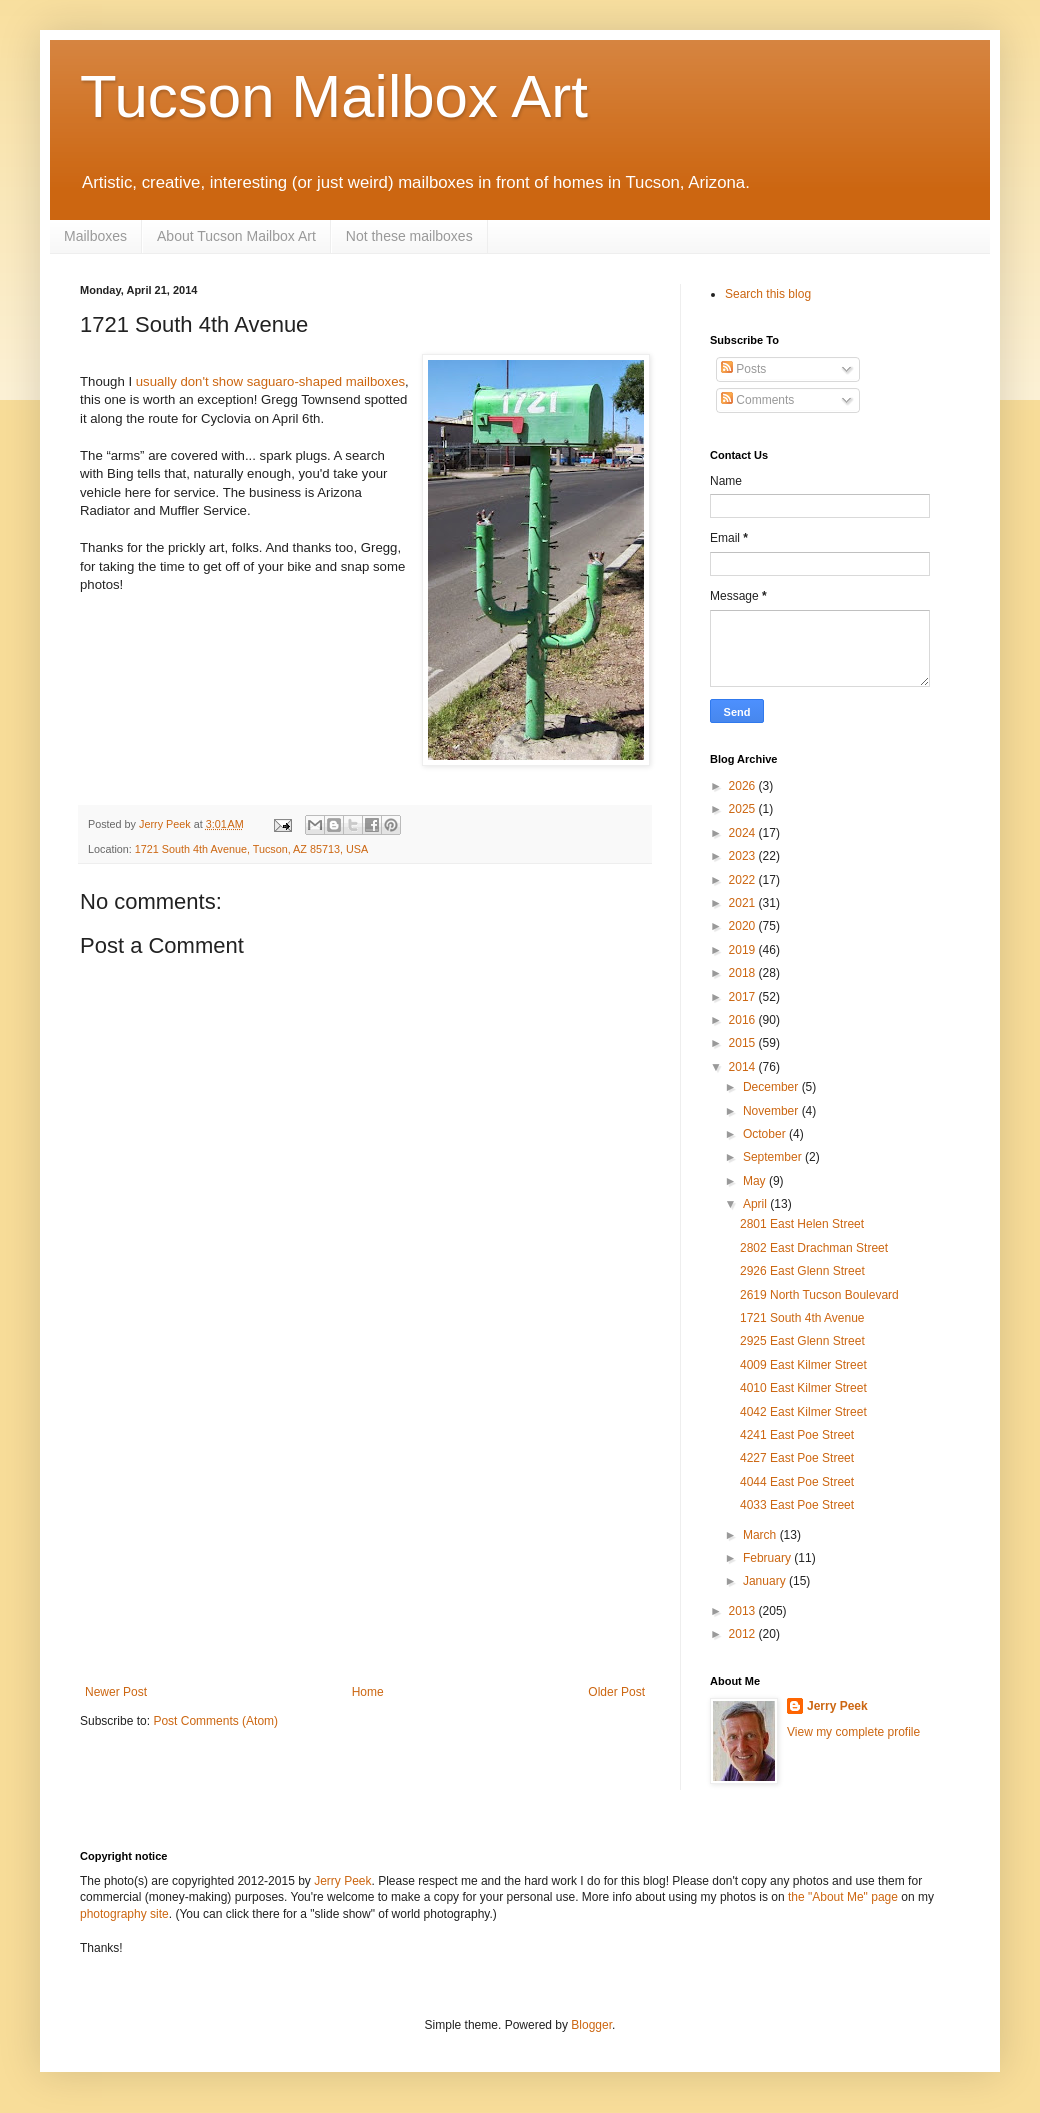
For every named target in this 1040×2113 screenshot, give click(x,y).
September (774, 1157)
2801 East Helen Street (802, 1224)
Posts (743, 369)
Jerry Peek (837, 1706)
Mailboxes (95, 236)
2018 (744, 973)
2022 (744, 880)
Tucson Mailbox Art (334, 96)
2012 (744, 1634)
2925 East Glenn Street (802, 1341)
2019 (744, 950)
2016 (744, 1020)
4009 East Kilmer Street (803, 1365)
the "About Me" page (843, 1897)
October (766, 1134)
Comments (757, 400)
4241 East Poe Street (797, 1435)
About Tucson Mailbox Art (236, 236)
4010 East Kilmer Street (803, 1388)
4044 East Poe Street (797, 1482)
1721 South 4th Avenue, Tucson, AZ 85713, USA (251, 849)
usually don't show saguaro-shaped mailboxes (270, 381)
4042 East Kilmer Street (803, 1412)
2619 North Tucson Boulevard (819, 1295)
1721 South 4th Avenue (802, 1318)
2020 (744, 926)
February (768, 1558)
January (766, 1581)
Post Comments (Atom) (215, 1721)
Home (368, 1692)
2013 (744, 1611)
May (756, 1181)
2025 (744, 809)
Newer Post (116, 1692)
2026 (744, 786)
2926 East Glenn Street (802, 1271)
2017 (744, 997)
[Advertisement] (365, 1535)
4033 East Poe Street (797, 1505)
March (761, 1535)
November (772, 1111)
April (756, 1204)
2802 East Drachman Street (814, 1248)
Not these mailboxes (409, 236)
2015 (744, 1043)
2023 (744, 856)
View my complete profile (853, 1732)
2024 (744, 833)
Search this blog (768, 294)
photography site (124, 1914)
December (772, 1087)
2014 (744, 1067)
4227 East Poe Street (797, 1458)
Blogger (591, 2025)
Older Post (616, 1692)
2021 (744, 903)
